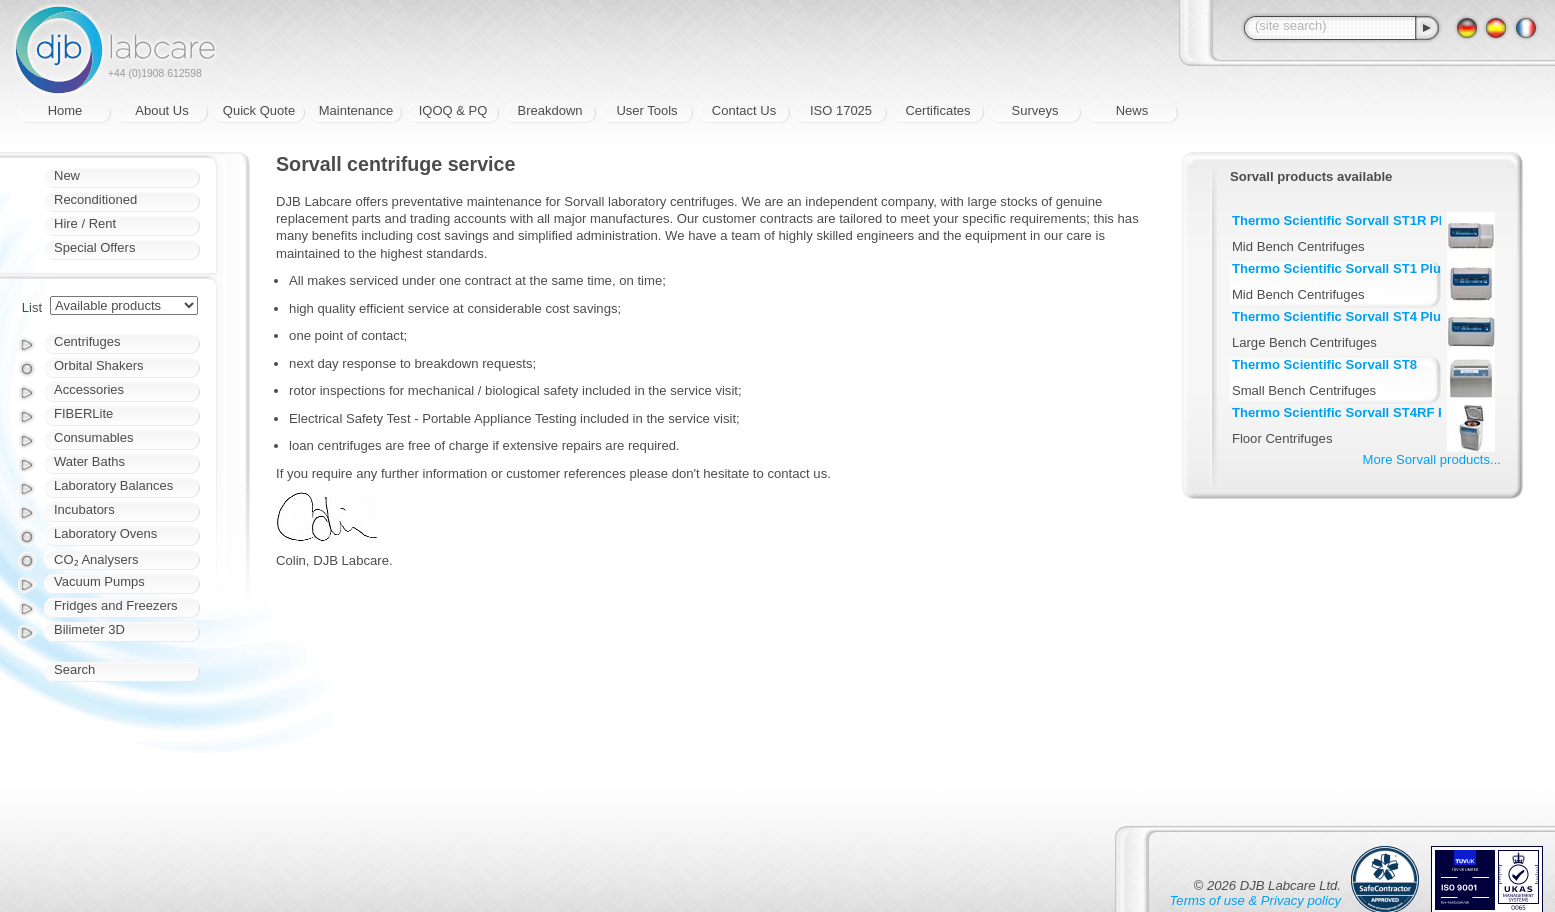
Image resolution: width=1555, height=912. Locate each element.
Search (74, 669)
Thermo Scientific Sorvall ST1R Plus (1345, 220)
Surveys (1035, 110)
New (67, 175)
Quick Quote (259, 110)
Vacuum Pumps (99, 581)
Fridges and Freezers (116, 605)
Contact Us (744, 110)
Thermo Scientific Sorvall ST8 (1324, 364)
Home (65, 110)
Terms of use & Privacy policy (1255, 900)
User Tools (646, 110)
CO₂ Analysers (96, 559)
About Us (161, 110)
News (1132, 110)
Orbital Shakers (99, 365)
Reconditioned (95, 199)
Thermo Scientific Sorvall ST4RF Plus (1349, 412)
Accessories (89, 389)
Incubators (84, 509)
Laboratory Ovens (105, 533)
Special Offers (94, 247)
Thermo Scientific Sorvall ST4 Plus (1340, 316)
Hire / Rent (85, 223)
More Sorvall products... (1432, 459)
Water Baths (89, 461)
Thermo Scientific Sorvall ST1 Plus (1340, 268)
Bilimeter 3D (89, 629)
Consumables (94, 437)
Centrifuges (87, 341)
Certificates (937, 110)
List (32, 307)
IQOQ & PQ (453, 110)
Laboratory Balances (113, 485)
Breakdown (549, 110)
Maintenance (356, 110)
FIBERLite (83, 413)
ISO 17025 (841, 110)
